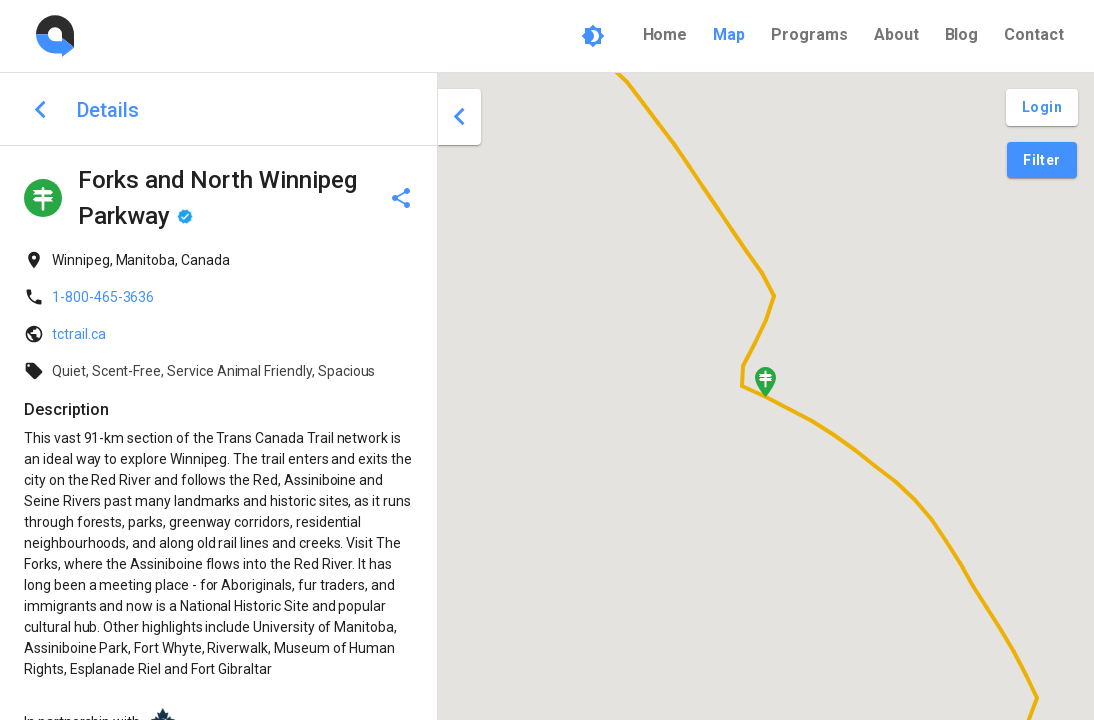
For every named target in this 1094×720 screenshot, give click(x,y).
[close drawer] (459, 117)
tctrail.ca (79, 334)
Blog (962, 34)
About (896, 34)
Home (665, 34)
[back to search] (40, 109)
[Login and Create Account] (1042, 107)
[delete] (401, 198)
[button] (765, 382)
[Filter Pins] (1041, 160)
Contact (1034, 34)
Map (729, 34)
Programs (809, 34)
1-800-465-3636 (103, 297)
